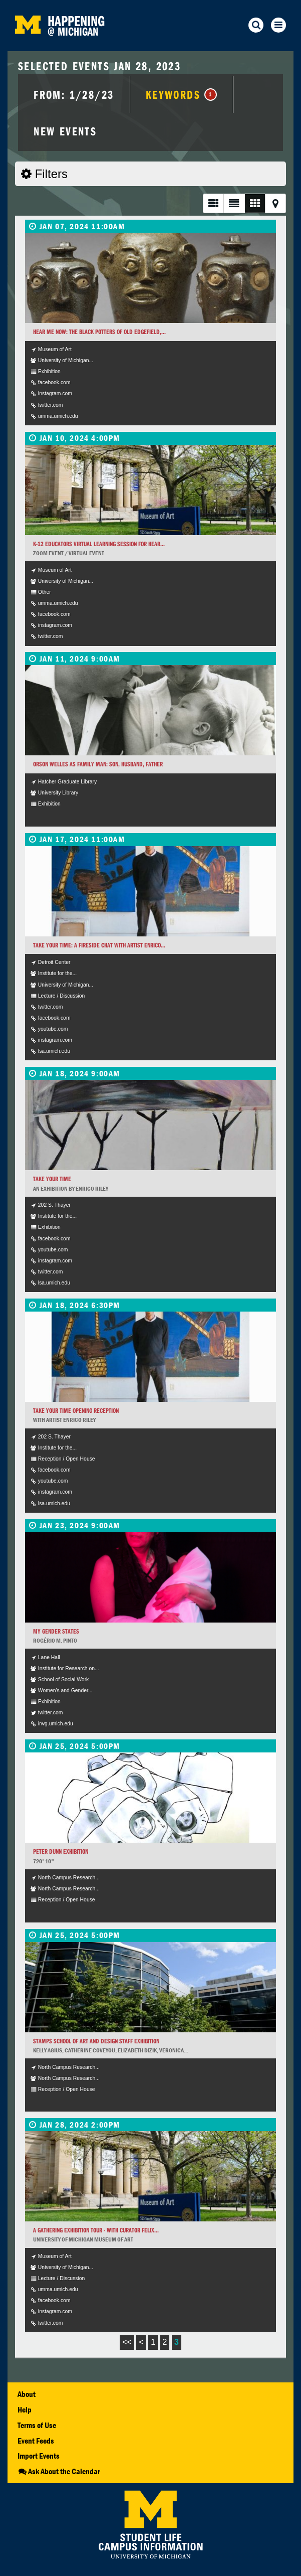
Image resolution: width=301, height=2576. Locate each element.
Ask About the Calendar (59, 2471)
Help (25, 2409)
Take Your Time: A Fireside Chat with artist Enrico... (99, 945)
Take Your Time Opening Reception (76, 1410)
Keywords (181, 94)
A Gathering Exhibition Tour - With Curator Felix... (96, 2230)
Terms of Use (37, 2425)
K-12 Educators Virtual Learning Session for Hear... (99, 544)
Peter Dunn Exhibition (60, 1851)
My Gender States (56, 1631)
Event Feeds (36, 2441)
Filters (44, 174)
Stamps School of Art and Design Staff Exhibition (96, 2041)
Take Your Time (52, 1179)
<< (127, 2342)
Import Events (39, 2456)
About (27, 2394)
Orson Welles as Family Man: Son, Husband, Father (98, 764)
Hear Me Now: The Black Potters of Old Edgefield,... (99, 332)
